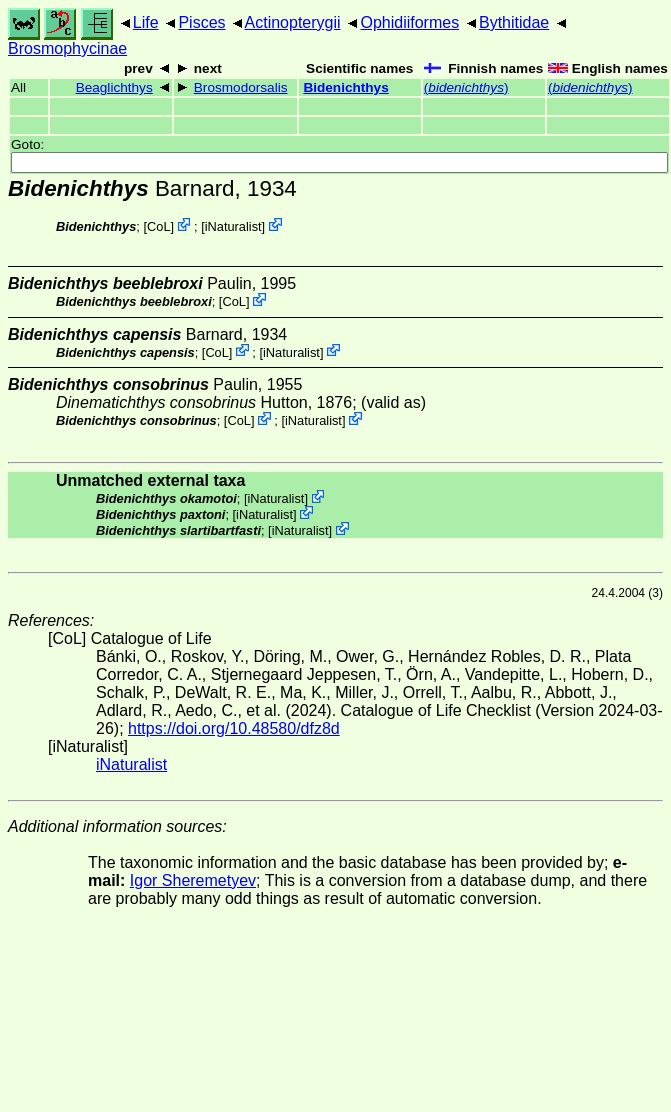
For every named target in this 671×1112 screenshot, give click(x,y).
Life (146, 22)
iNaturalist (233, 226)
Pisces (201, 22)
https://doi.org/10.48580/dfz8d (234, 728)
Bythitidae (514, 22)
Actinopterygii (293, 22)
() (466, 87)
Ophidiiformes (409, 22)
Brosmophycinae (67, 48)
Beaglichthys (114, 87)
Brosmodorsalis (241, 87)
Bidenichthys (345, 87)
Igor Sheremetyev (193, 880)
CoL (158, 226)
